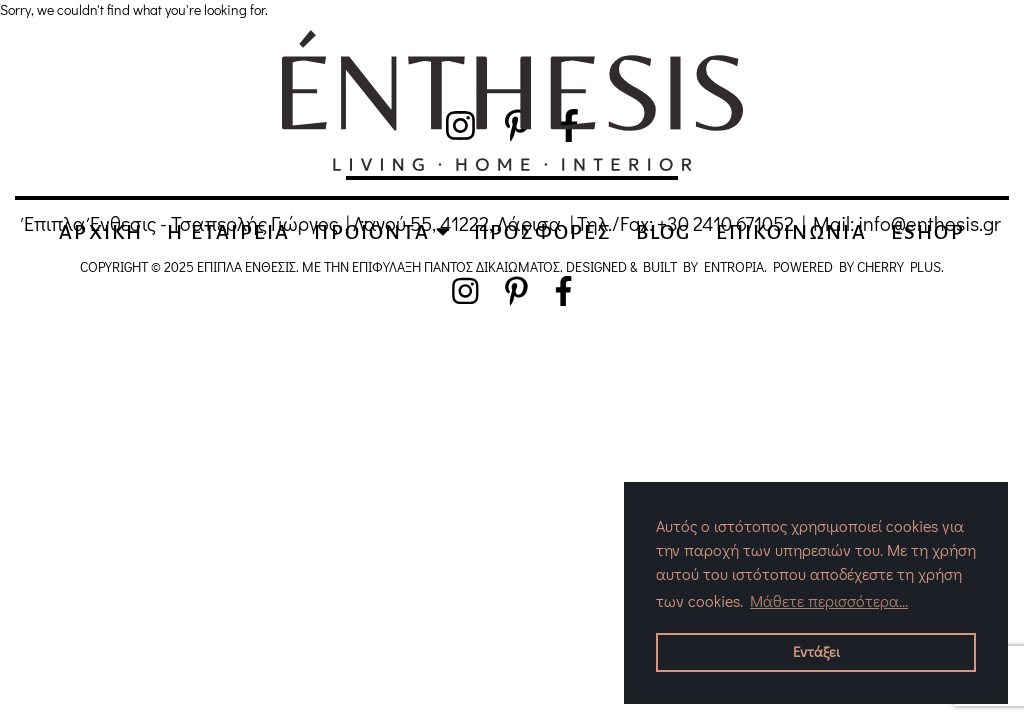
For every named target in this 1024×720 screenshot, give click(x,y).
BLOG (664, 232)
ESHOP (928, 232)
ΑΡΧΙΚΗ (101, 232)
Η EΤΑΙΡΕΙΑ (228, 232)
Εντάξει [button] (816, 651)
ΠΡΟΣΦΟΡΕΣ (543, 232)
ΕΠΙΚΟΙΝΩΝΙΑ (791, 232)
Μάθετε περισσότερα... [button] (829, 600)
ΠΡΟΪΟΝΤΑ (382, 231)
